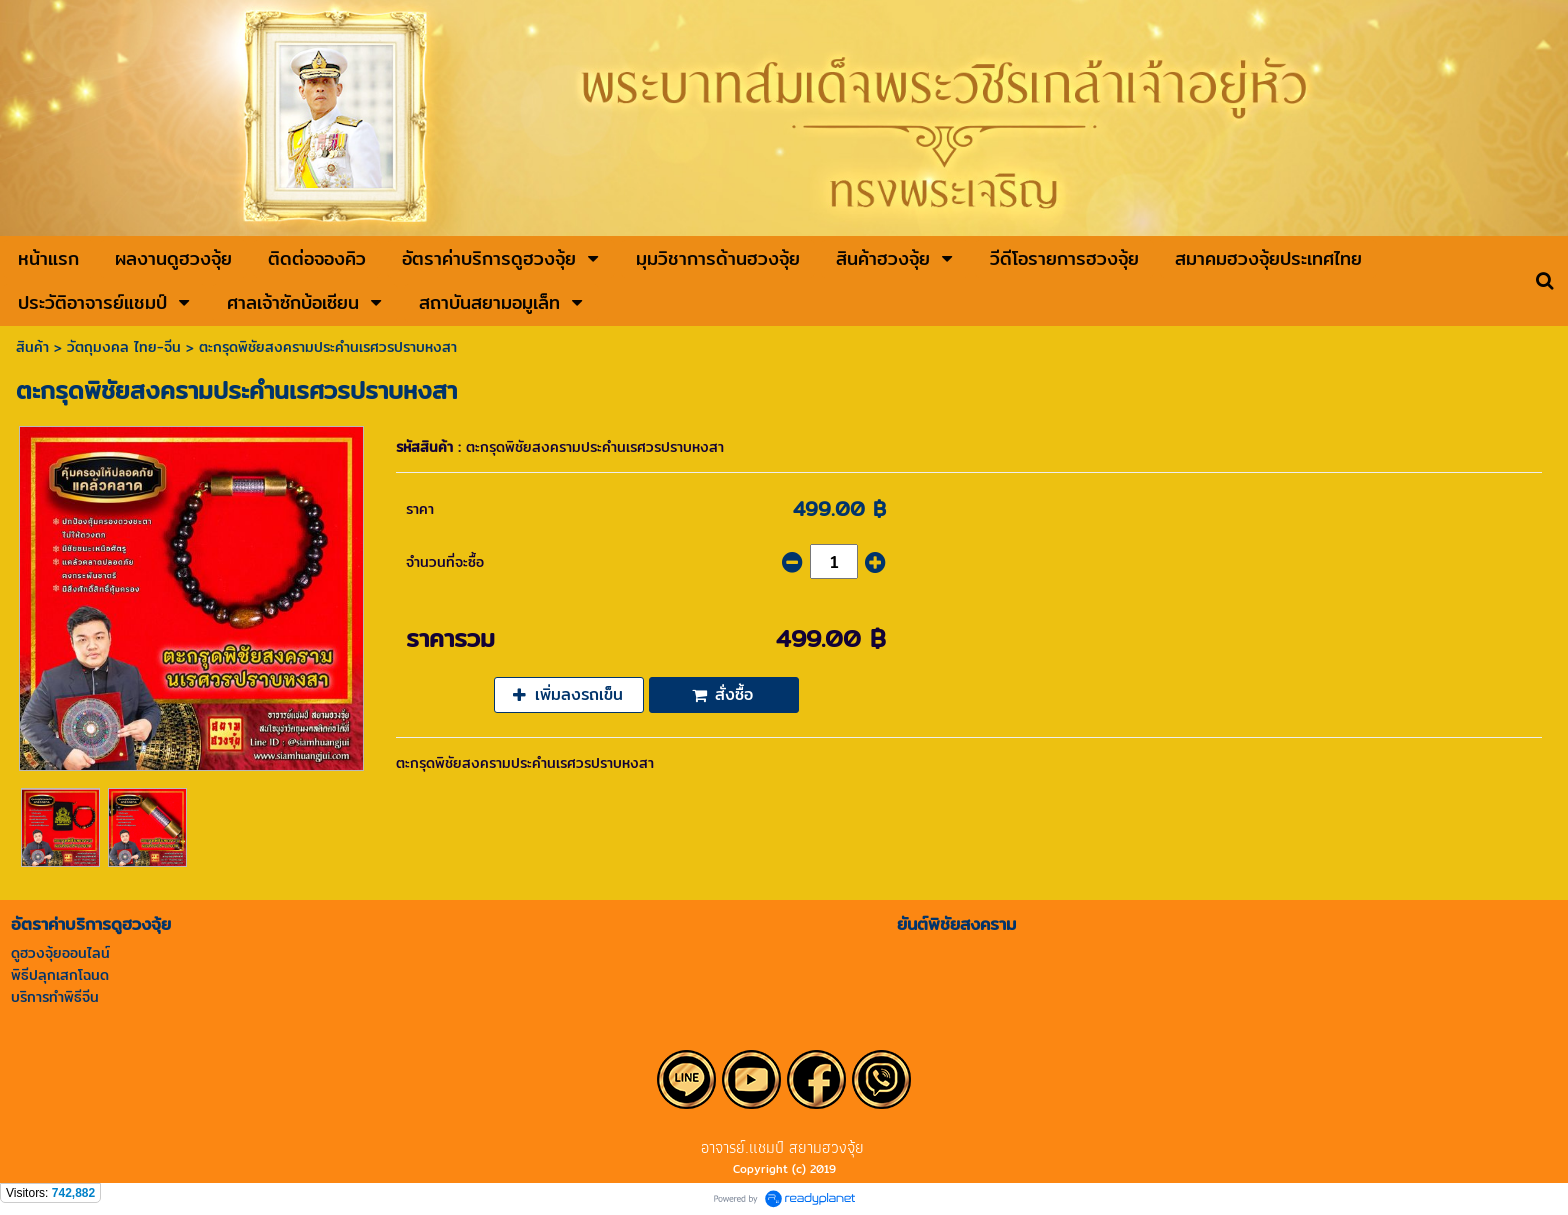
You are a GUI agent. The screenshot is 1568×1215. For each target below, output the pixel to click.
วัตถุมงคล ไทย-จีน (124, 347)
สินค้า (32, 347)
